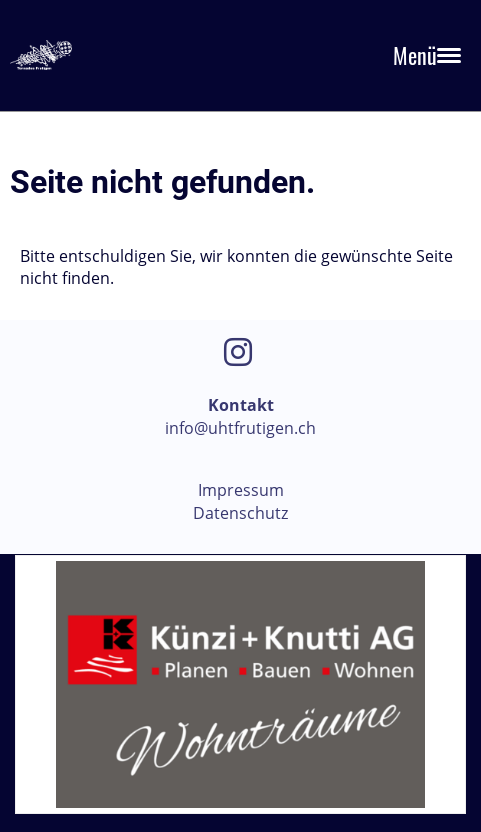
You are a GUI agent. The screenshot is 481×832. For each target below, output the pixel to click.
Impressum (241, 490)
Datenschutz (240, 513)
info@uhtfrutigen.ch (240, 428)
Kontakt (241, 405)
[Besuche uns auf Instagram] (238, 351)
